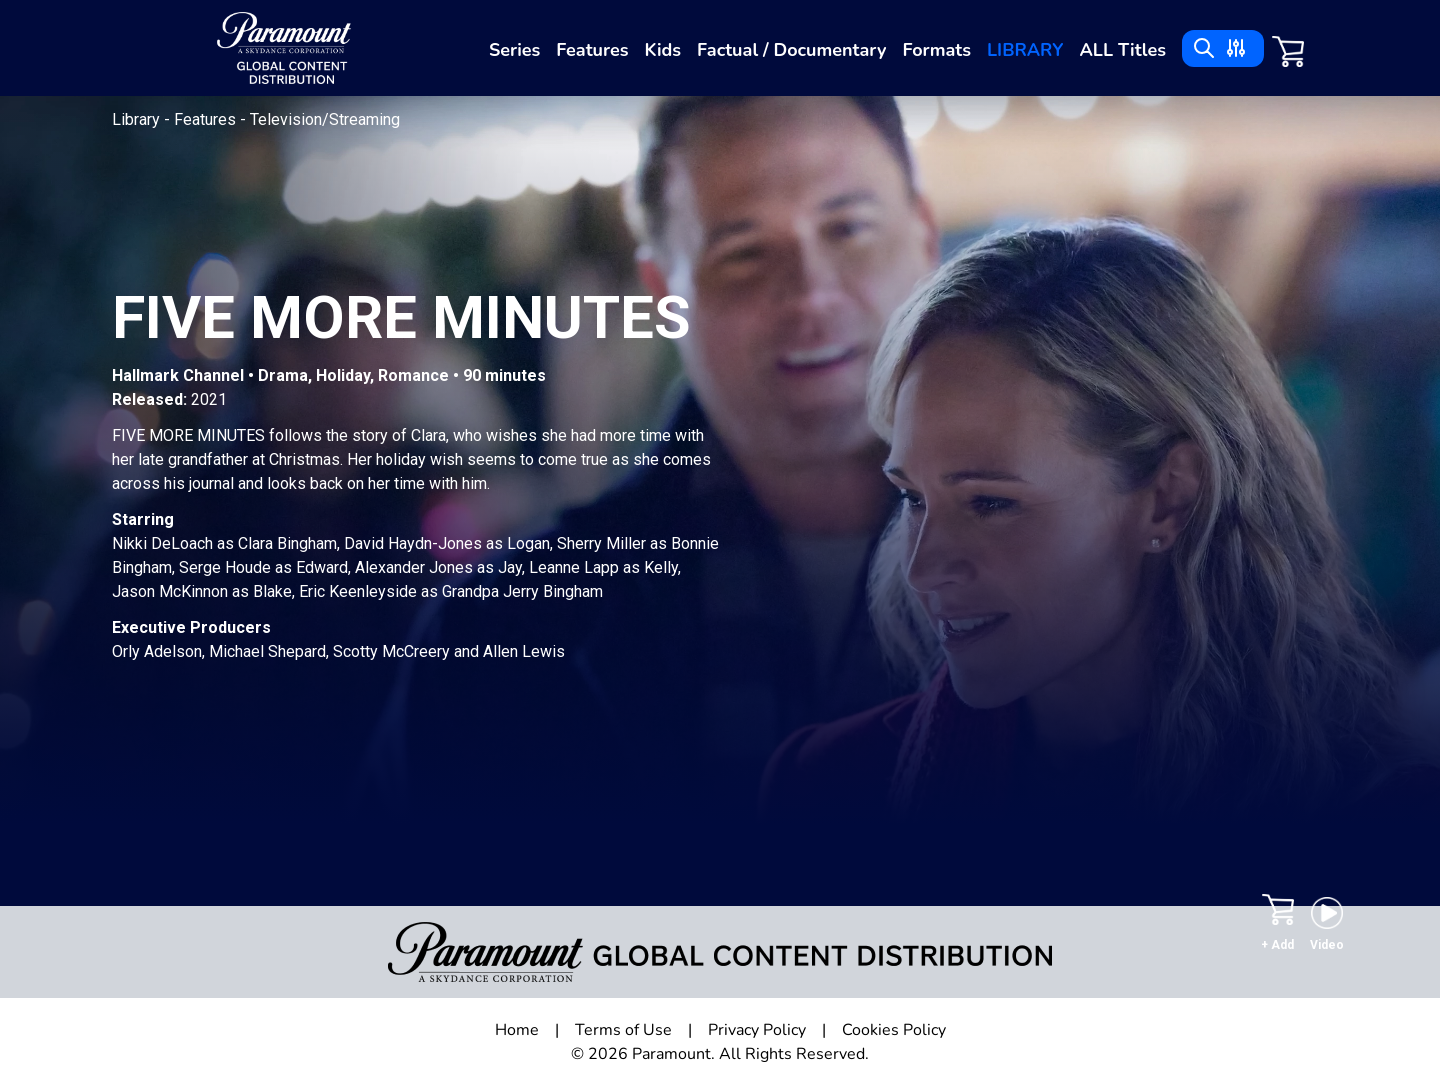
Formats (936, 50)
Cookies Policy (894, 1030)
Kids (662, 50)
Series (514, 50)
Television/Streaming (325, 119)
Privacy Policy (757, 1030)
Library (1025, 50)
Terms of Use (623, 1030)
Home (517, 1030)
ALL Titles (1122, 50)
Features (592, 50)
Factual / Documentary (791, 50)
